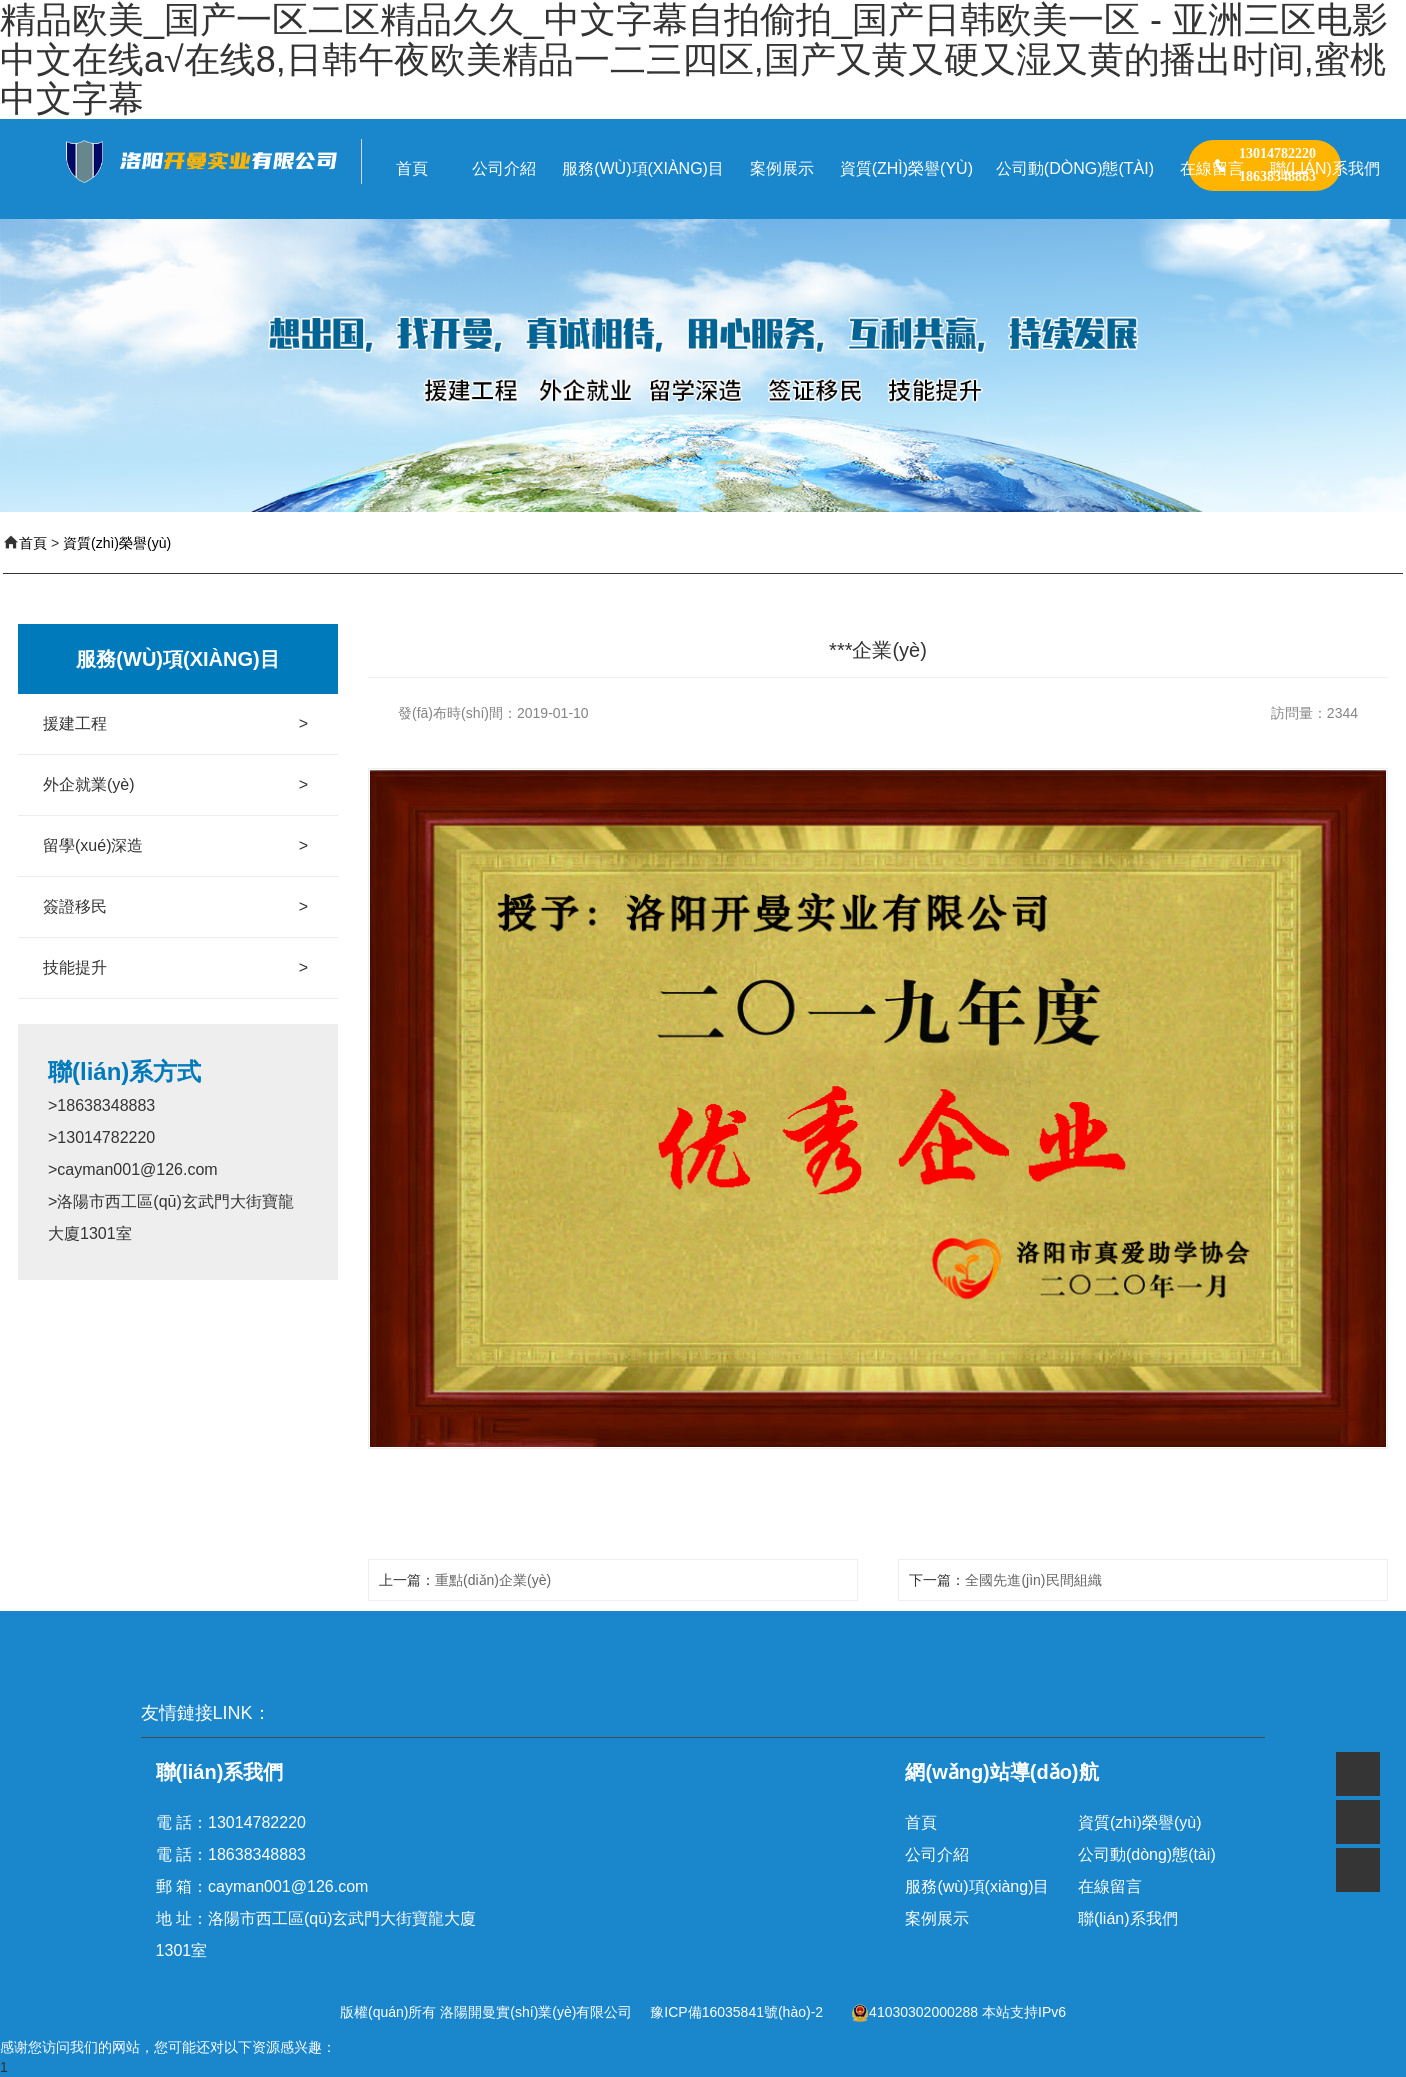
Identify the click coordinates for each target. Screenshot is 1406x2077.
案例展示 (937, 1918)
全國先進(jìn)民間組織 (1033, 1580)
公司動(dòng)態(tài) (1147, 1854)
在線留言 (1110, 1886)
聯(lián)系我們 (1128, 1918)
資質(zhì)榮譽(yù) (117, 543)
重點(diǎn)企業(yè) (493, 1580)
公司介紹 (937, 1854)
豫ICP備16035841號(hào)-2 (736, 2012)
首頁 (33, 543)
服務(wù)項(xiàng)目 (977, 1886)
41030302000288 (914, 2012)
